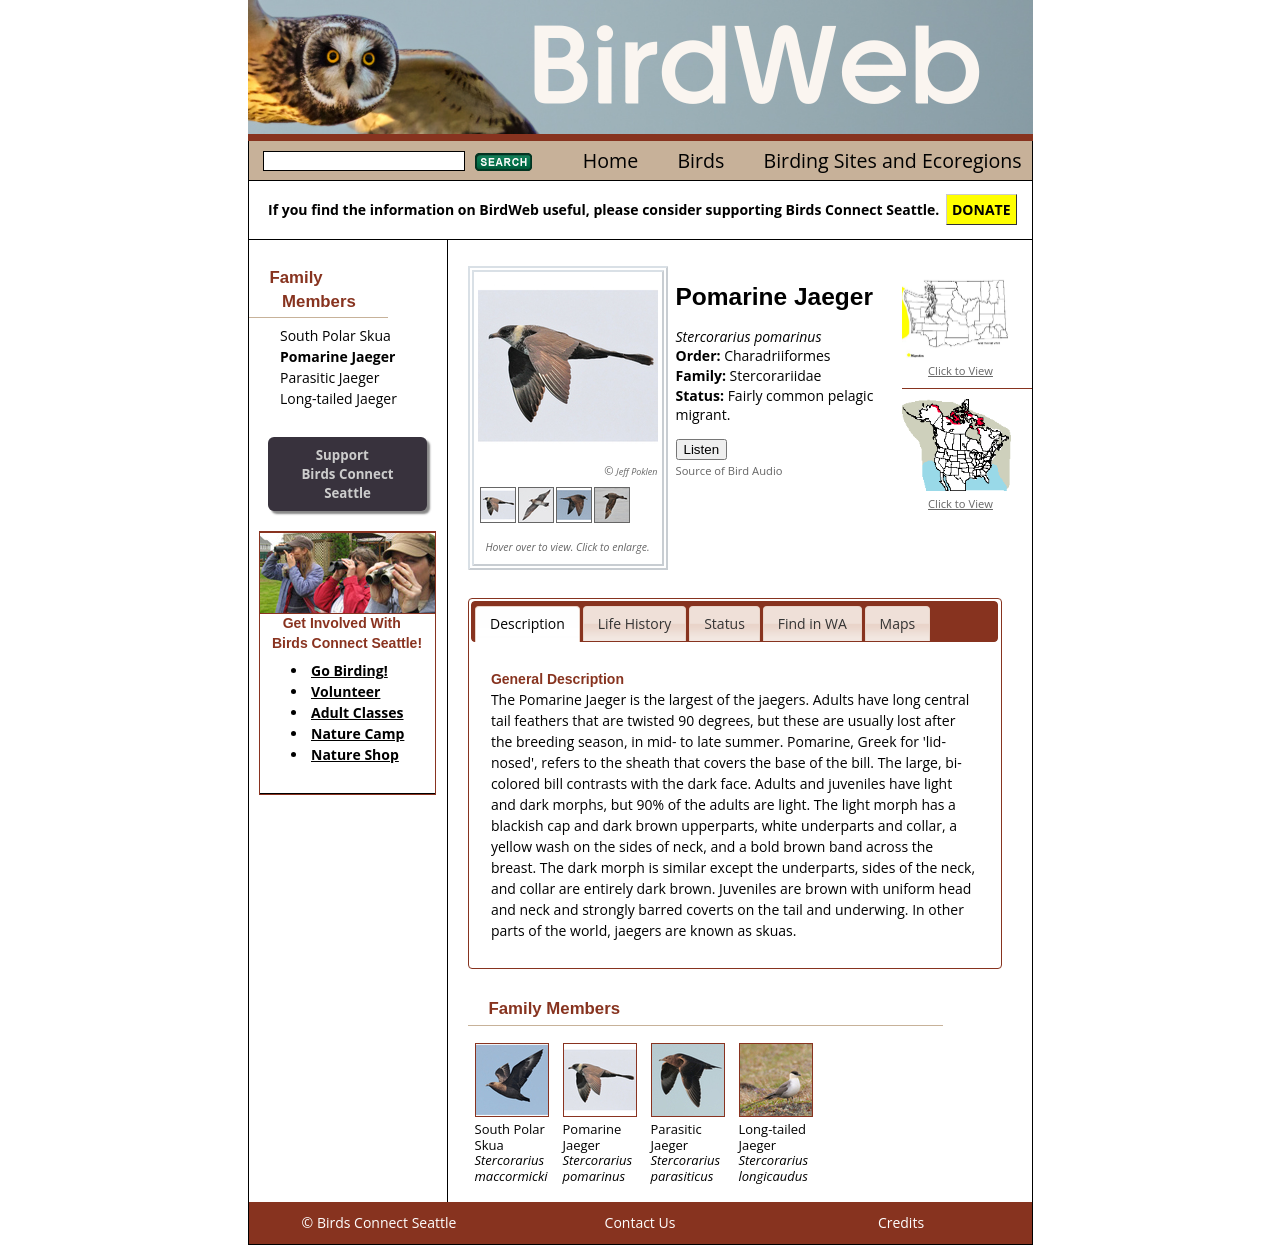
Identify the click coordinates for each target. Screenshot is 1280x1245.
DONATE (981, 209)
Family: (703, 375)
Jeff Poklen (636, 471)
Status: (702, 395)
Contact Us (640, 1222)
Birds (700, 160)
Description (527, 623)
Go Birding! (349, 670)
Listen (702, 449)
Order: (700, 355)
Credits (901, 1222)
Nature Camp (357, 733)
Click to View (960, 370)
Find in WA (812, 623)
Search (503, 162)
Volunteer (345, 691)
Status (724, 623)
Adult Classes (357, 712)
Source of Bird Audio (729, 470)
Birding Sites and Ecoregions (893, 160)
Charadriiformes (777, 355)
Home (610, 160)
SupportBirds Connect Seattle (347, 473)
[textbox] (364, 161)
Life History (635, 623)
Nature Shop (355, 754)
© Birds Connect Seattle (379, 1222)
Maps (898, 623)
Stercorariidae (776, 375)
